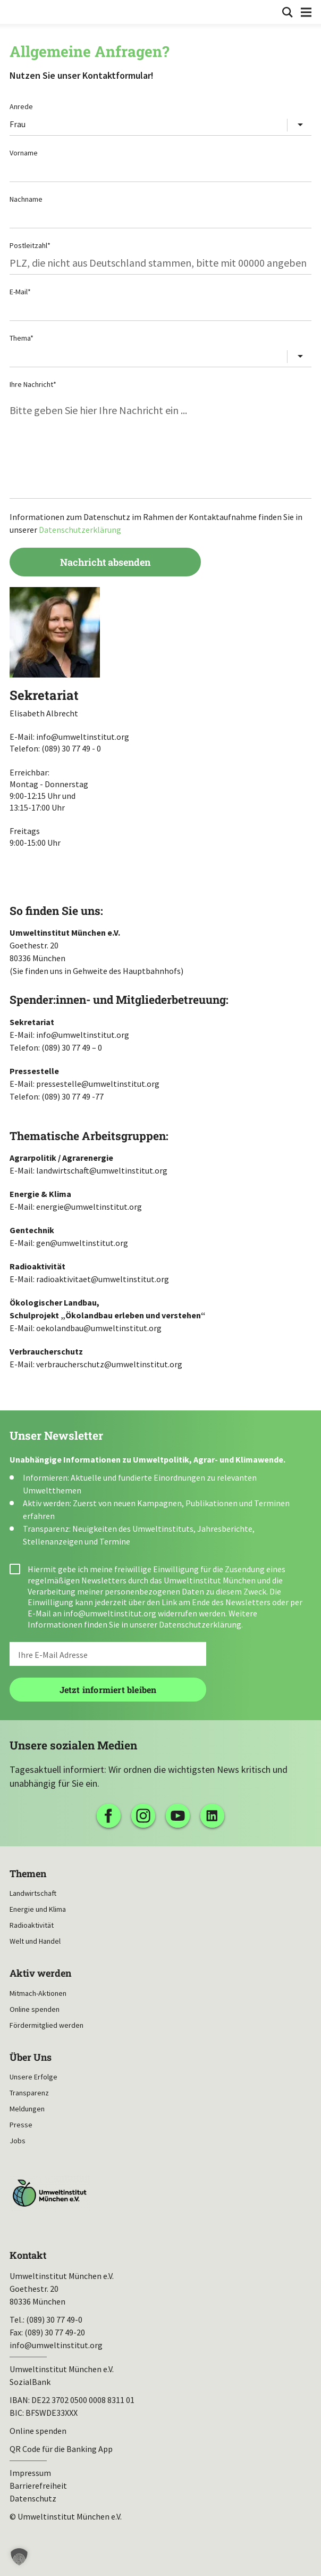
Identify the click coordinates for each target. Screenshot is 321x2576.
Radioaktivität (32, 1925)
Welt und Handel (35, 1941)
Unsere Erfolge (33, 2076)
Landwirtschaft (33, 1893)
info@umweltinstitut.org (109, 1613)
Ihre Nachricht (33, 384)
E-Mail (20, 291)
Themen (28, 1874)
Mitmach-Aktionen (38, 1993)
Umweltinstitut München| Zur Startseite (17, 11)
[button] (19, 2557)
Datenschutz (33, 2498)
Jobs (18, 2140)
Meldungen (27, 2108)
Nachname (26, 199)
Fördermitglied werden (46, 2025)
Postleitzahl (30, 245)
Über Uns (31, 2057)
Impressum (30, 2472)
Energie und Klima (38, 1909)
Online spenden (35, 2009)
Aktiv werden (40, 1973)
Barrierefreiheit (38, 2485)
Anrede (21, 106)
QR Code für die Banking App (61, 2448)
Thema (21, 338)
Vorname (24, 153)
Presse (21, 2124)
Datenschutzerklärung (80, 529)
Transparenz (29, 2092)
